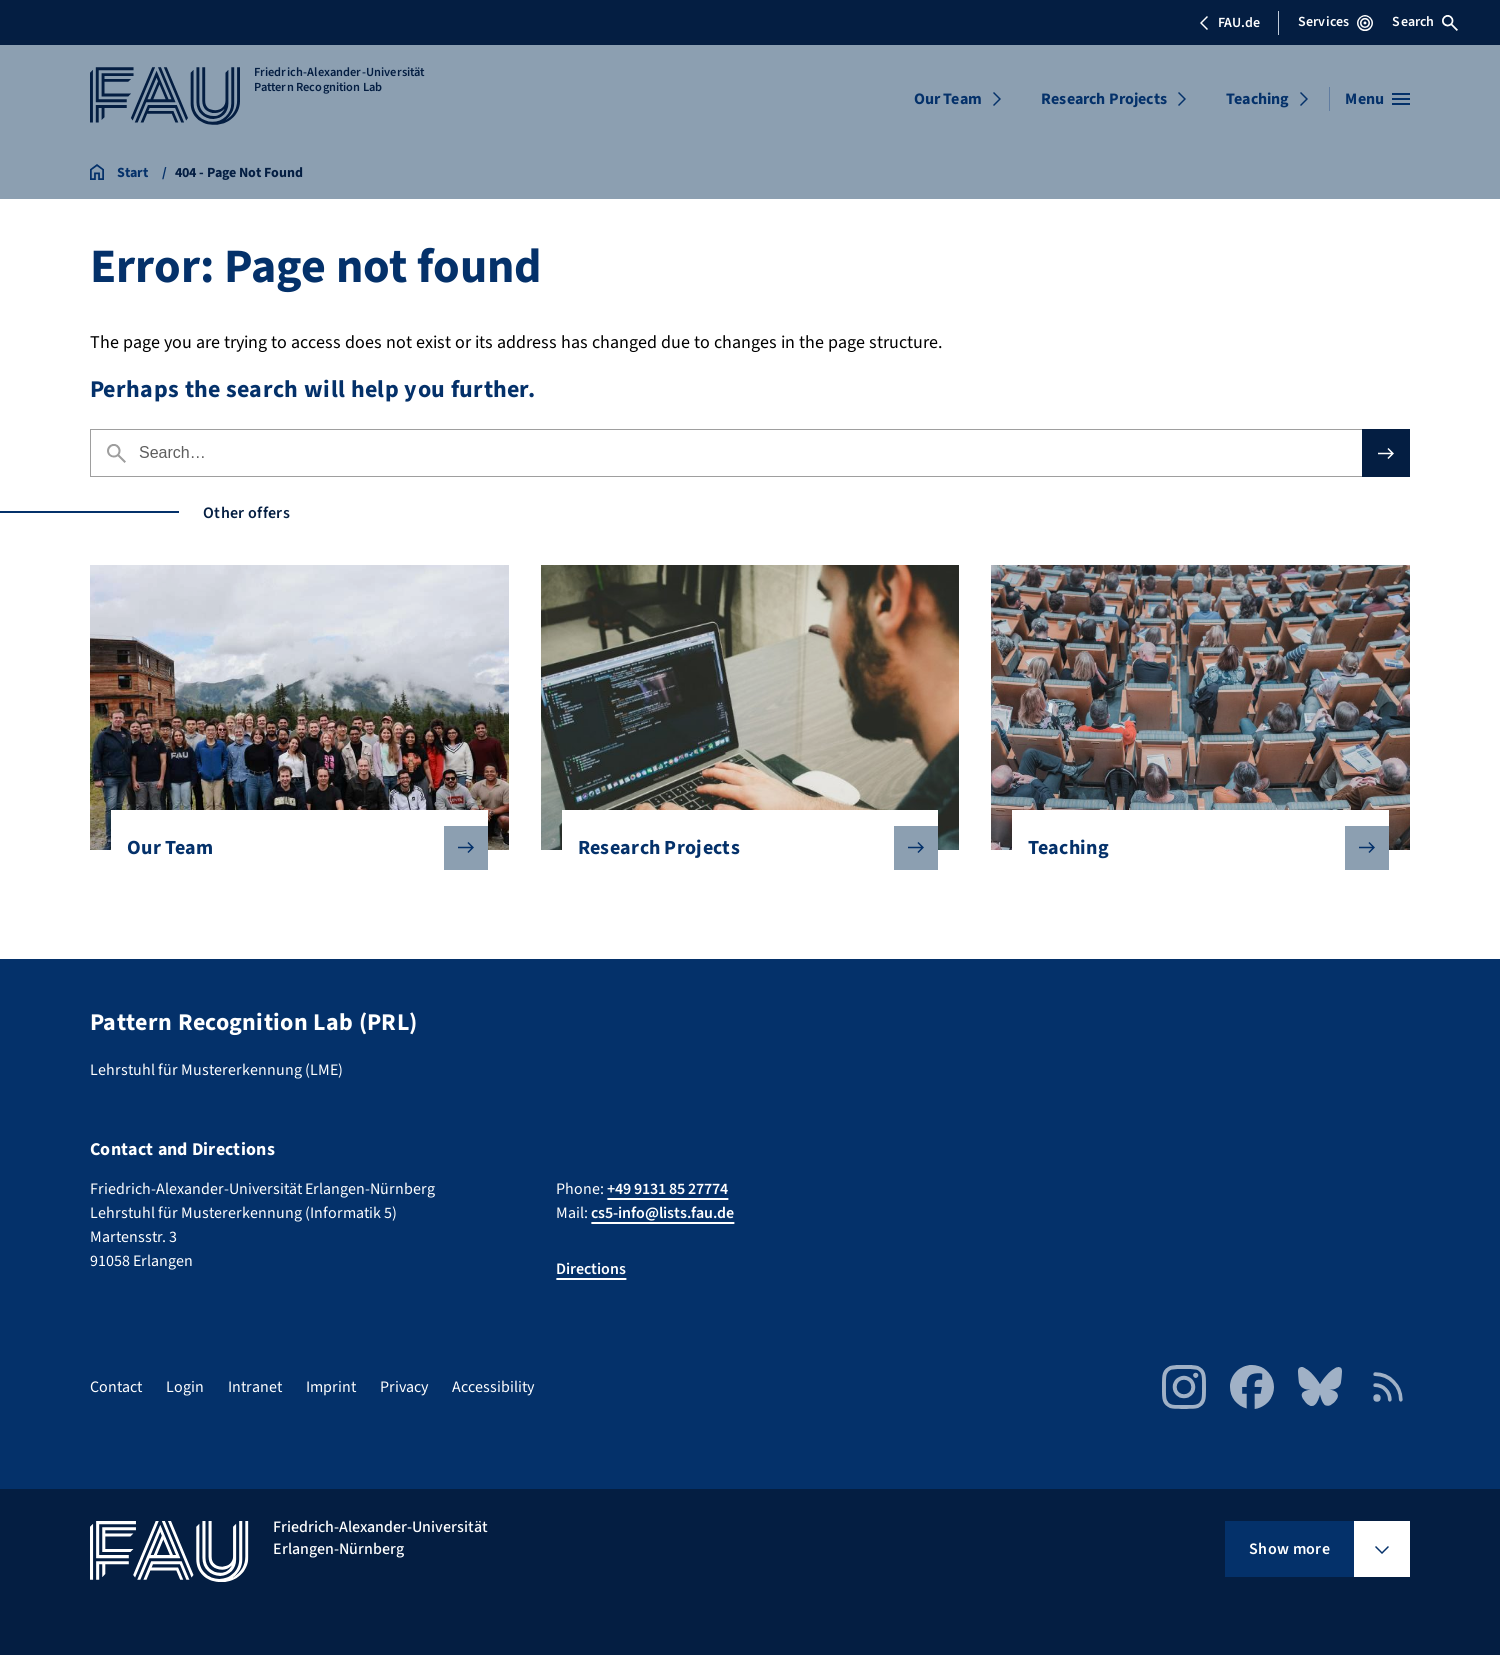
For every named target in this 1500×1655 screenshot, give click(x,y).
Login (185, 1387)
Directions (591, 1269)
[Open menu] (1377, 99)
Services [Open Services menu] (1335, 22)
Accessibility (493, 1387)
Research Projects (1104, 99)
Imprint (331, 1387)
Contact (116, 1387)
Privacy (404, 1387)
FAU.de (1229, 23)
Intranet (255, 1387)
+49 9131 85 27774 (667, 1189)
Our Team (948, 99)
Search (1425, 22)
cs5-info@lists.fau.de (662, 1213)
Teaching (1257, 99)
